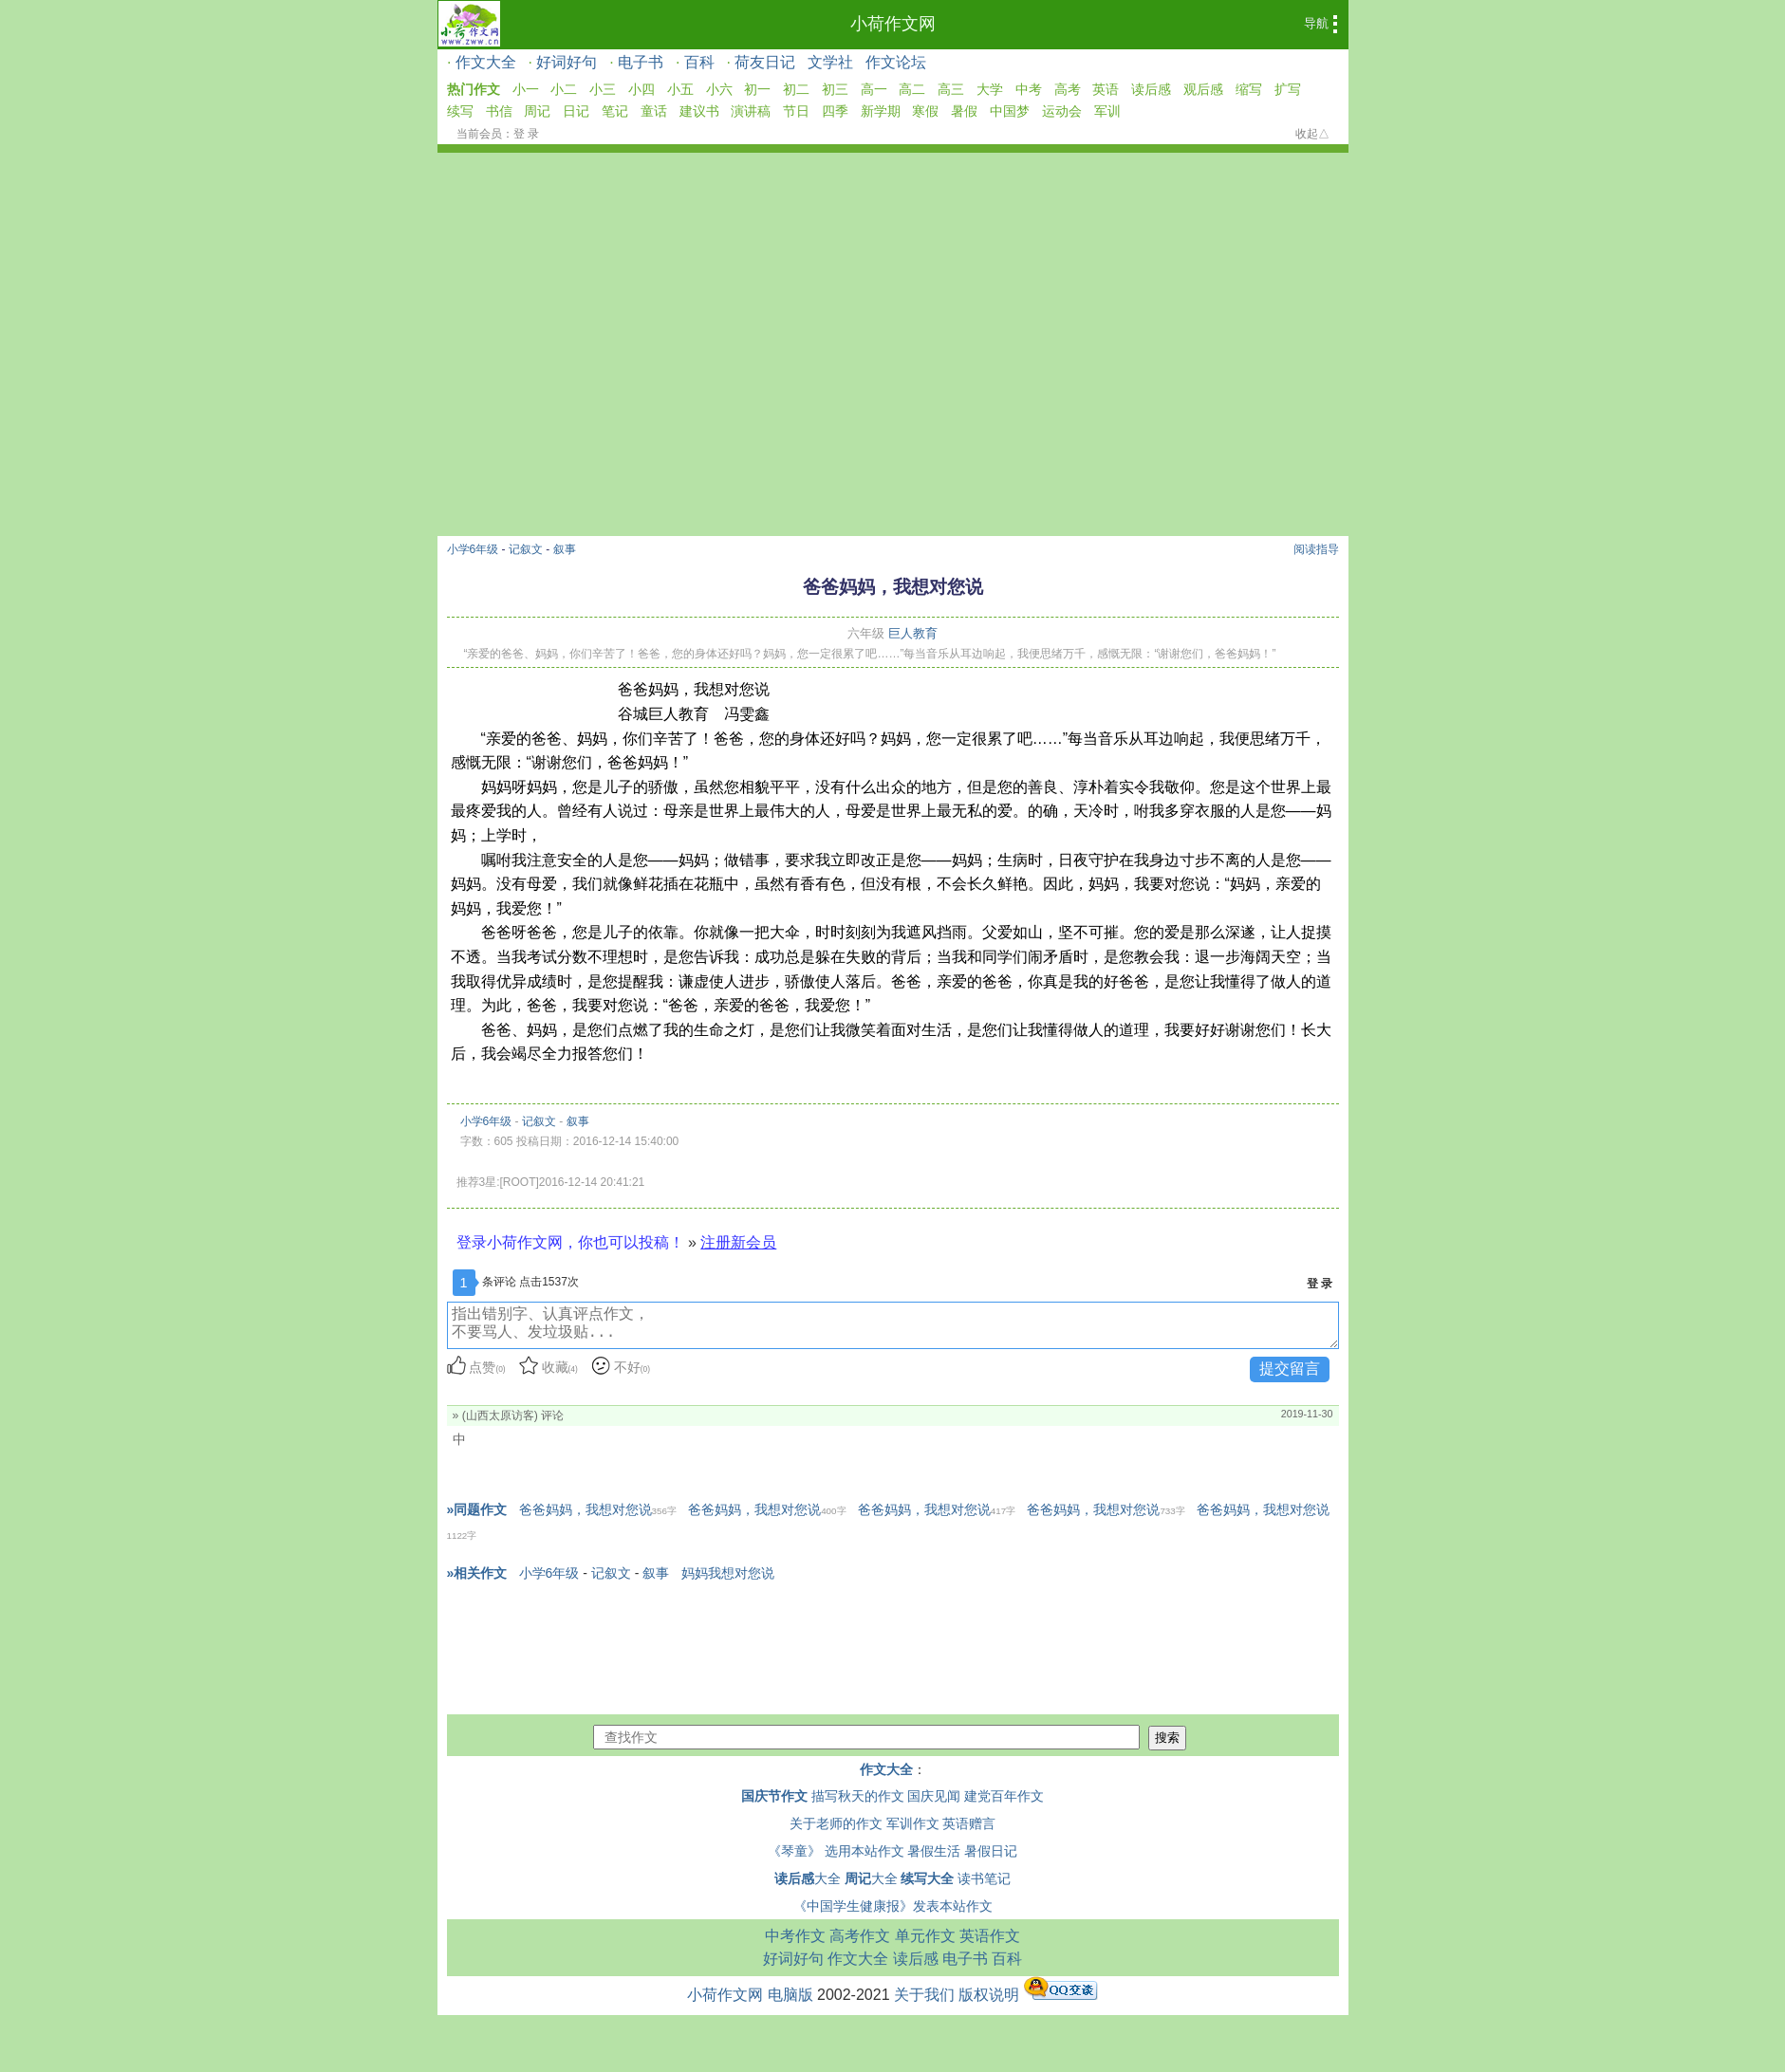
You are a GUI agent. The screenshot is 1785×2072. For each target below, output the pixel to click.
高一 (874, 89)
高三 (951, 89)
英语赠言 (968, 1823)
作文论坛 (895, 62)
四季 (835, 111)
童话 (654, 111)
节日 (796, 111)
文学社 (830, 62)
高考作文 (859, 1936)
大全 (807, 1878)
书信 (499, 111)
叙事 (564, 549)
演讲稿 (751, 111)
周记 (537, 111)
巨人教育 (913, 633)
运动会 (1062, 111)
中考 (1028, 89)
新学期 (881, 111)
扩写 (1287, 89)
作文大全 (486, 62)
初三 (835, 89)
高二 (912, 89)
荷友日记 (764, 62)
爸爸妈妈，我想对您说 (598, 1509)
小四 (641, 89)
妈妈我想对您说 (727, 1573)
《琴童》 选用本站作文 (836, 1851)
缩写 (1249, 89)
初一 (757, 89)
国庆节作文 (774, 1796)
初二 (796, 89)
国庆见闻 (933, 1796)
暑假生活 (933, 1851)
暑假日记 (990, 1851)
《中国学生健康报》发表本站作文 (893, 1906)
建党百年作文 (1004, 1796)
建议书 (699, 111)
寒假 (925, 111)
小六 (719, 89)
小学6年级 (473, 549)
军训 (1107, 111)
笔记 (615, 111)
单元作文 (925, 1936)
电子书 (640, 62)
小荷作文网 (893, 23)
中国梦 (1010, 111)
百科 (699, 62)
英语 (1105, 89)
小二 (563, 89)
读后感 (1151, 89)
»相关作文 (477, 1573)
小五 (680, 89)
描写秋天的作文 (857, 1796)
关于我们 (924, 1995)
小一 (525, 89)
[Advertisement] (892, 295)
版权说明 (988, 1995)
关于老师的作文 (836, 1823)
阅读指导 (1316, 549)
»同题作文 (477, 1509)
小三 (602, 89)
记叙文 (526, 549)
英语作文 (989, 1936)
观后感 (1203, 89)
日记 (576, 111)
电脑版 (790, 1995)
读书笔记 (984, 1878)
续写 (460, 111)
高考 (1067, 89)
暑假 (964, 111)
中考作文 (795, 1936)
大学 (989, 89)
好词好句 (566, 62)
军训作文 (912, 1823)
